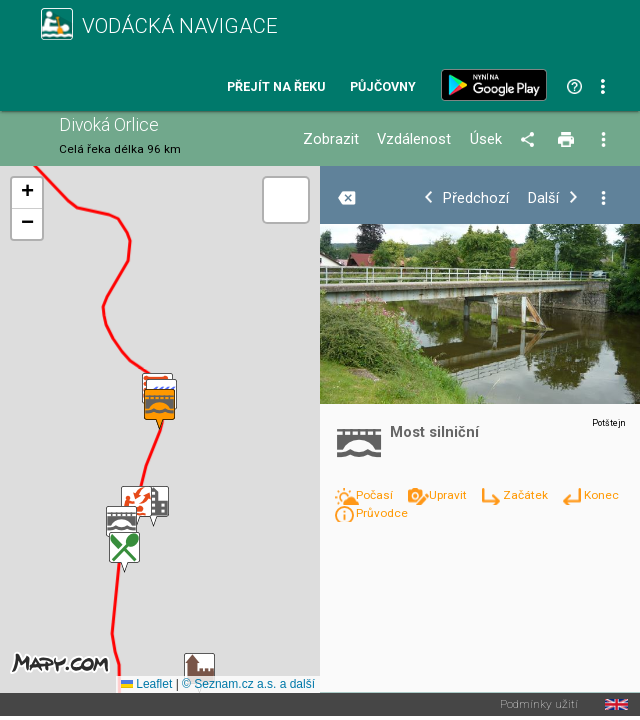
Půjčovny (383, 87)
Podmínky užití (539, 705)
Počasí (376, 495)
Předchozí (476, 198)
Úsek (486, 139)
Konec (601, 495)
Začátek (527, 495)
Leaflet (146, 684)
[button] (199, 673)
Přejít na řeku (276, 87)
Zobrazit (331, 139)
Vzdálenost (414, 139)
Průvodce (382, 513)
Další (543, 198)
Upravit (449, 495)
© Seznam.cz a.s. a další (248, 684)
